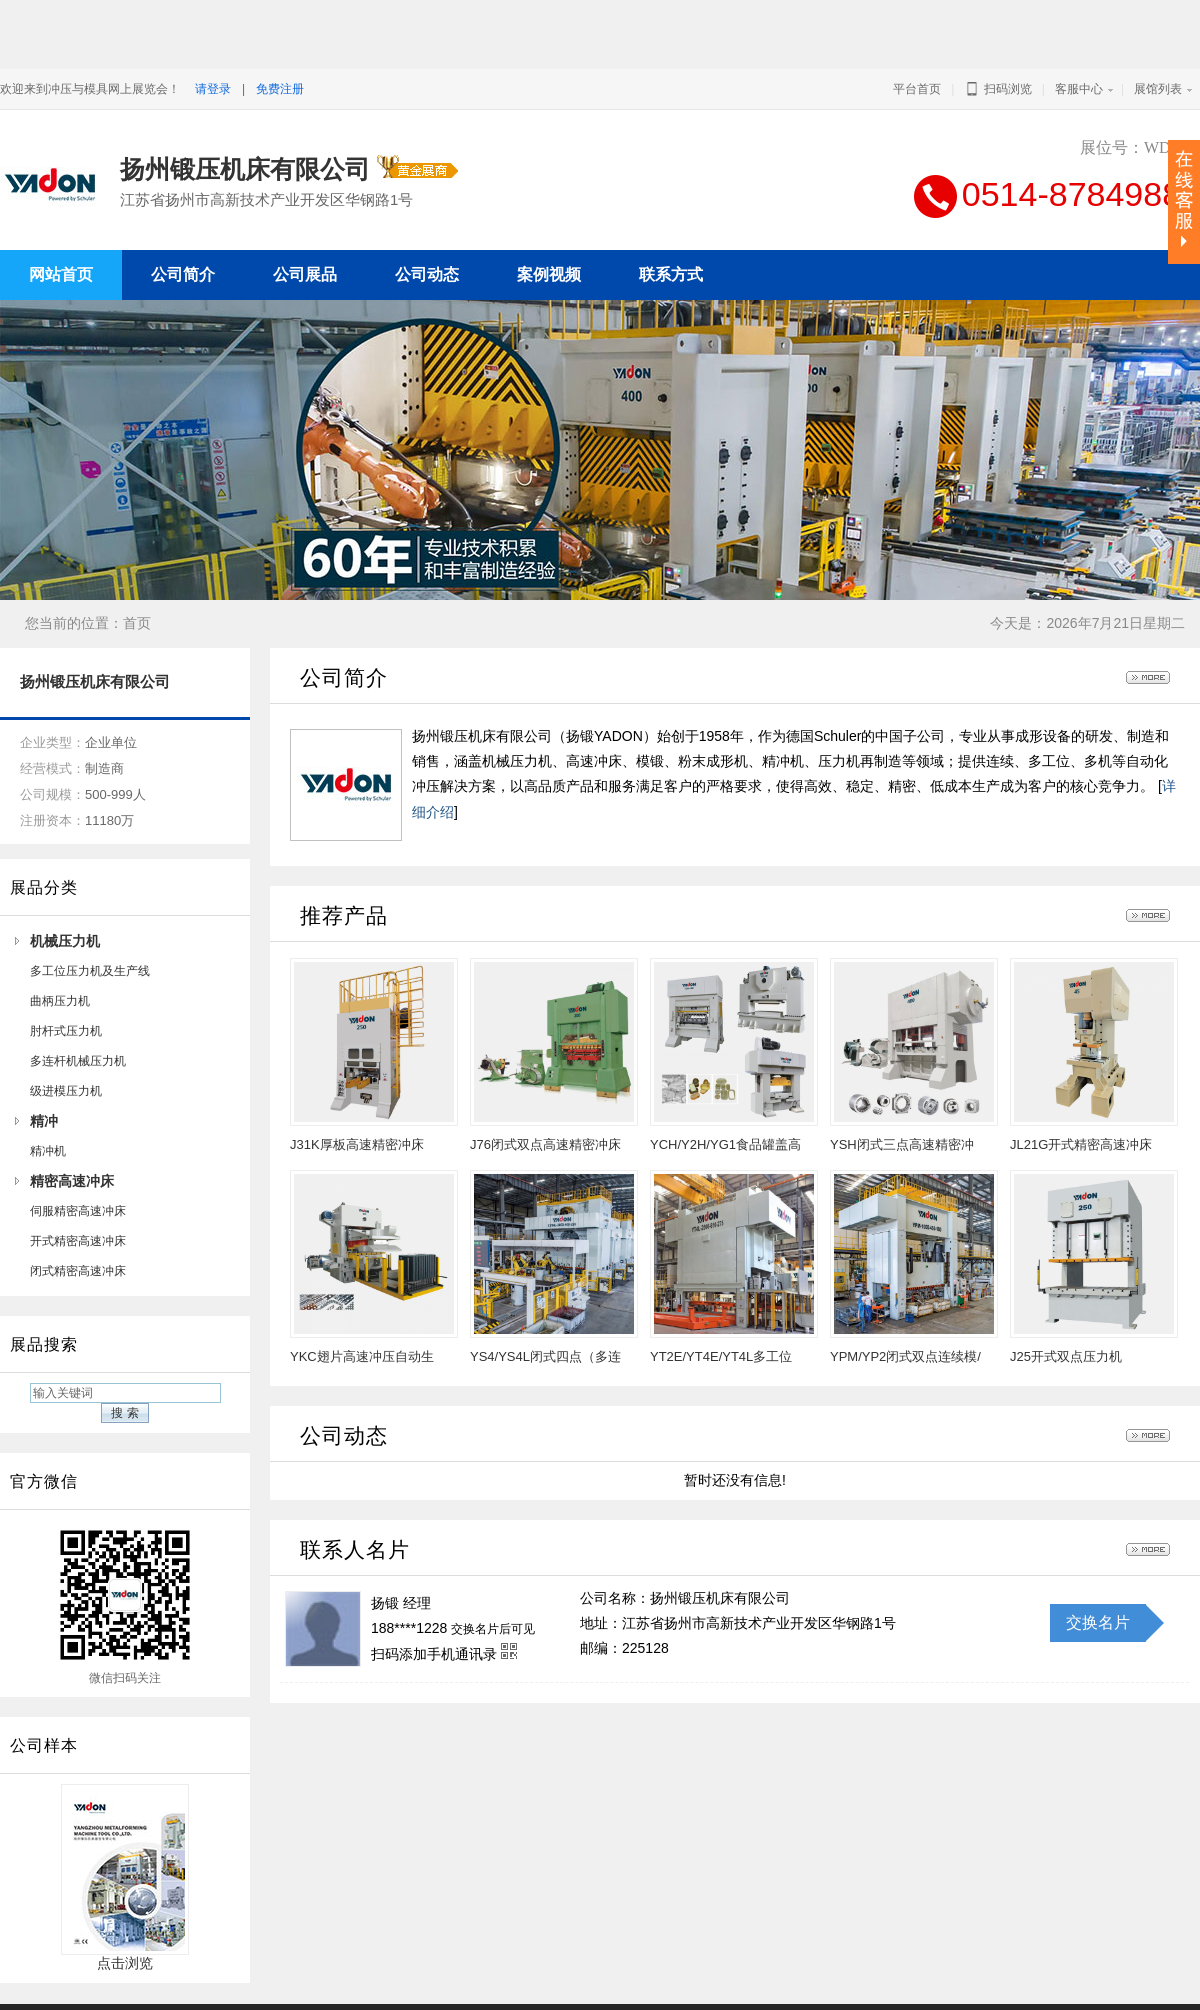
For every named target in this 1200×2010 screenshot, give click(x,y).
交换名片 (1098, 1572)
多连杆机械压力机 (78, 1011)
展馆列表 (1158, 89)
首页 (137, 573)
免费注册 (280, 89)
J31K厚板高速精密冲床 (357, 1094)
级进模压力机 (66, 1041)
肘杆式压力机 (66, 981)
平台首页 (917, 89)
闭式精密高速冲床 (78, 1221)
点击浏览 (125, 1906)
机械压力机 (65, 891)
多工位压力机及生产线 (90, 921)
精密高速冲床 (72, 1131)
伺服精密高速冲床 (78, 1161)
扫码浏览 (997, 89)
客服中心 (1079, 89)
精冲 (44, 1071)
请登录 (213, 89)
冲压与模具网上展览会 (818, 1982)
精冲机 (48, 1101)
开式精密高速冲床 (78, 1191)
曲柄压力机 (60, 951)
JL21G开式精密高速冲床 (1081, 1094)
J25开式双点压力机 (1066, 1306)
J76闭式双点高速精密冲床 (545, 1094)
